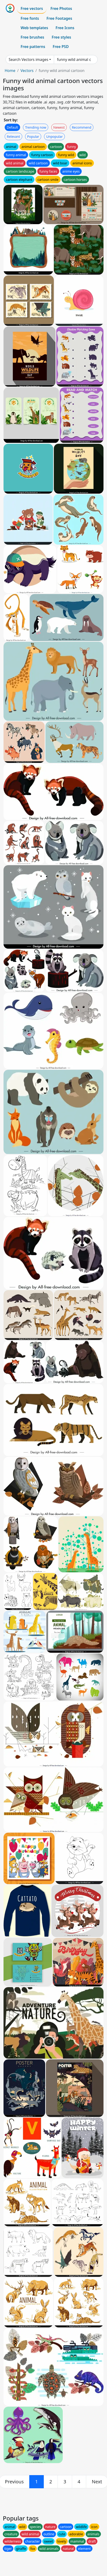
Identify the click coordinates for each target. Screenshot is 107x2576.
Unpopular (54, 136)
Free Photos (61, 8)
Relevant (13, 136)
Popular (33, 136)
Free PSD (61, 46)
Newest (59, 127)
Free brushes (32, 37)
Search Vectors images (28, 59)
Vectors (26, 70)
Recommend (81, 127)
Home (10, 70)
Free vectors (32, 8)
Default (12, 127)
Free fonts (30, 18)
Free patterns (33, 46)
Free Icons (64, 27)
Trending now (35, 127)
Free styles (61, 37)
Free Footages (59, 18)
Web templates (34, 27)
